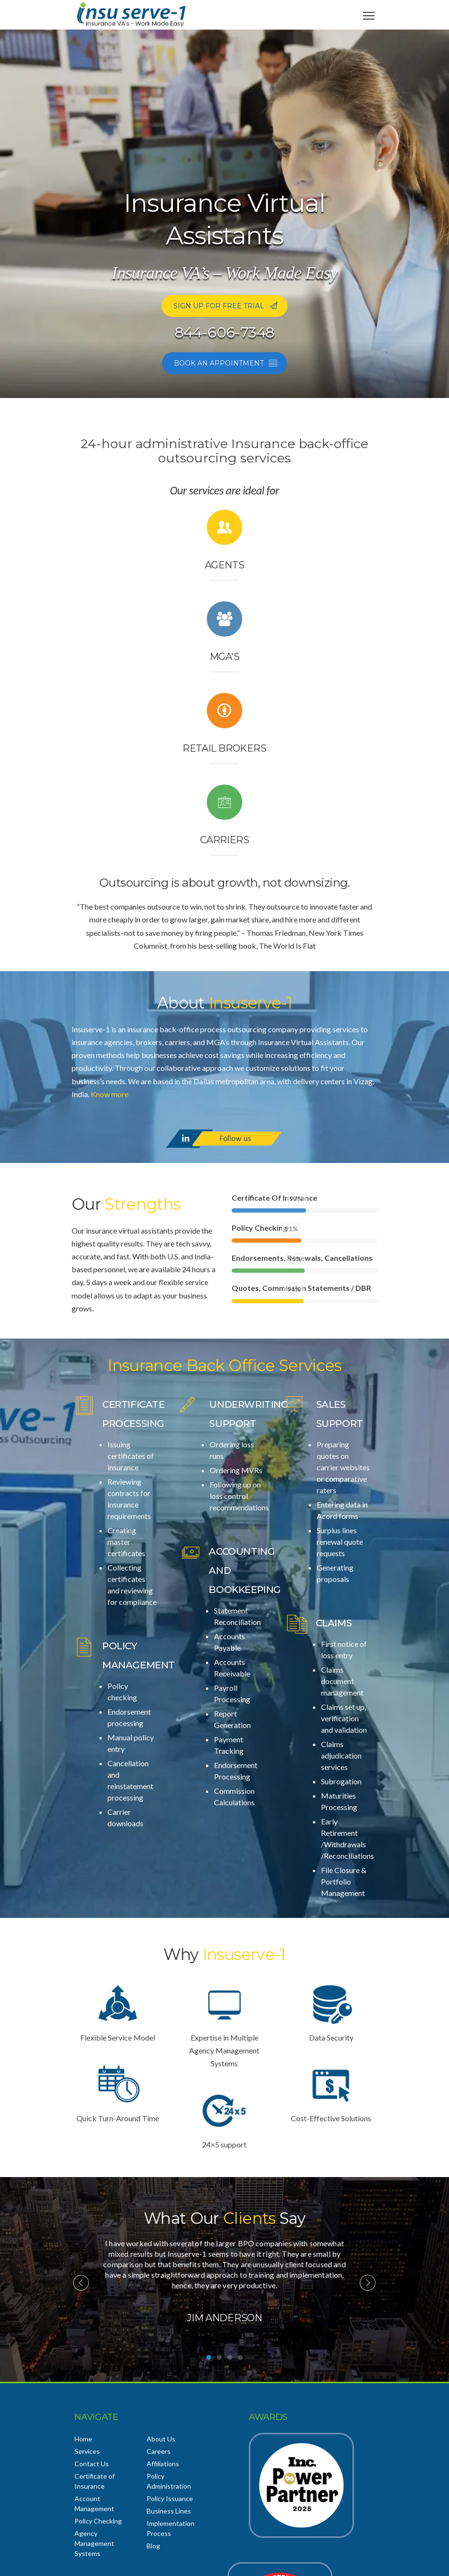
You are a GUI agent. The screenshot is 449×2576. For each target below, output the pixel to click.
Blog (153, 2546)
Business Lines (169, 2511)
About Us (161, 2439)
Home (83, 2439)
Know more (109, 1094)
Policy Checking (98, 2521)
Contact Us (92, 2464)
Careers (159, 2451)
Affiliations (163, 2464)
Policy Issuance (170, 2498)
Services (87, 2451)
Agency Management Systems (94, 2543)
